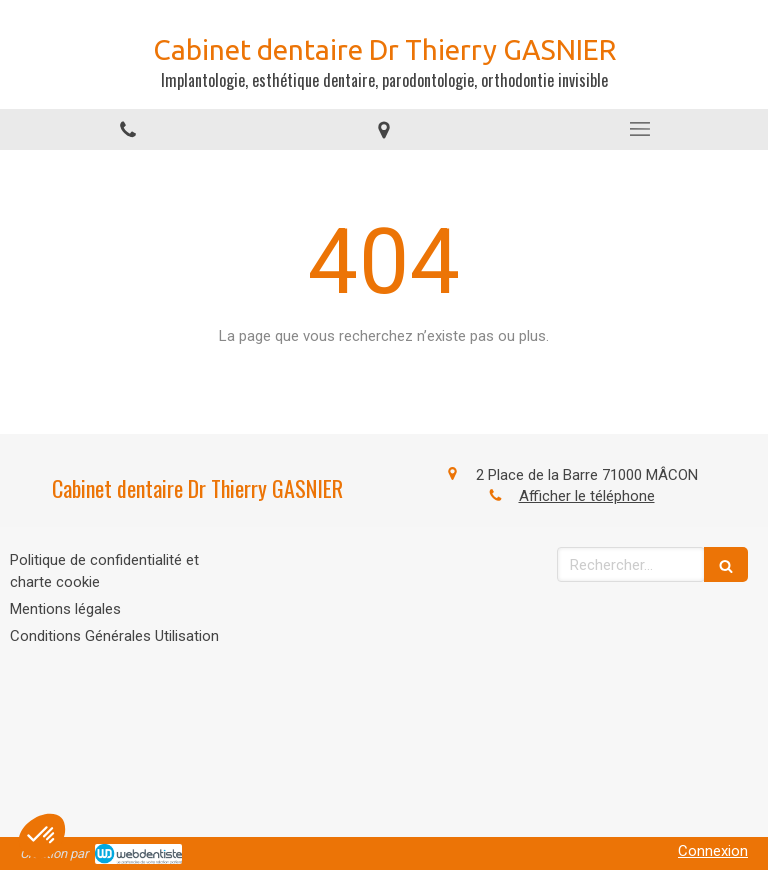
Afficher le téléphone (587, 496)
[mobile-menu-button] (640, 129)
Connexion (713, 851)
